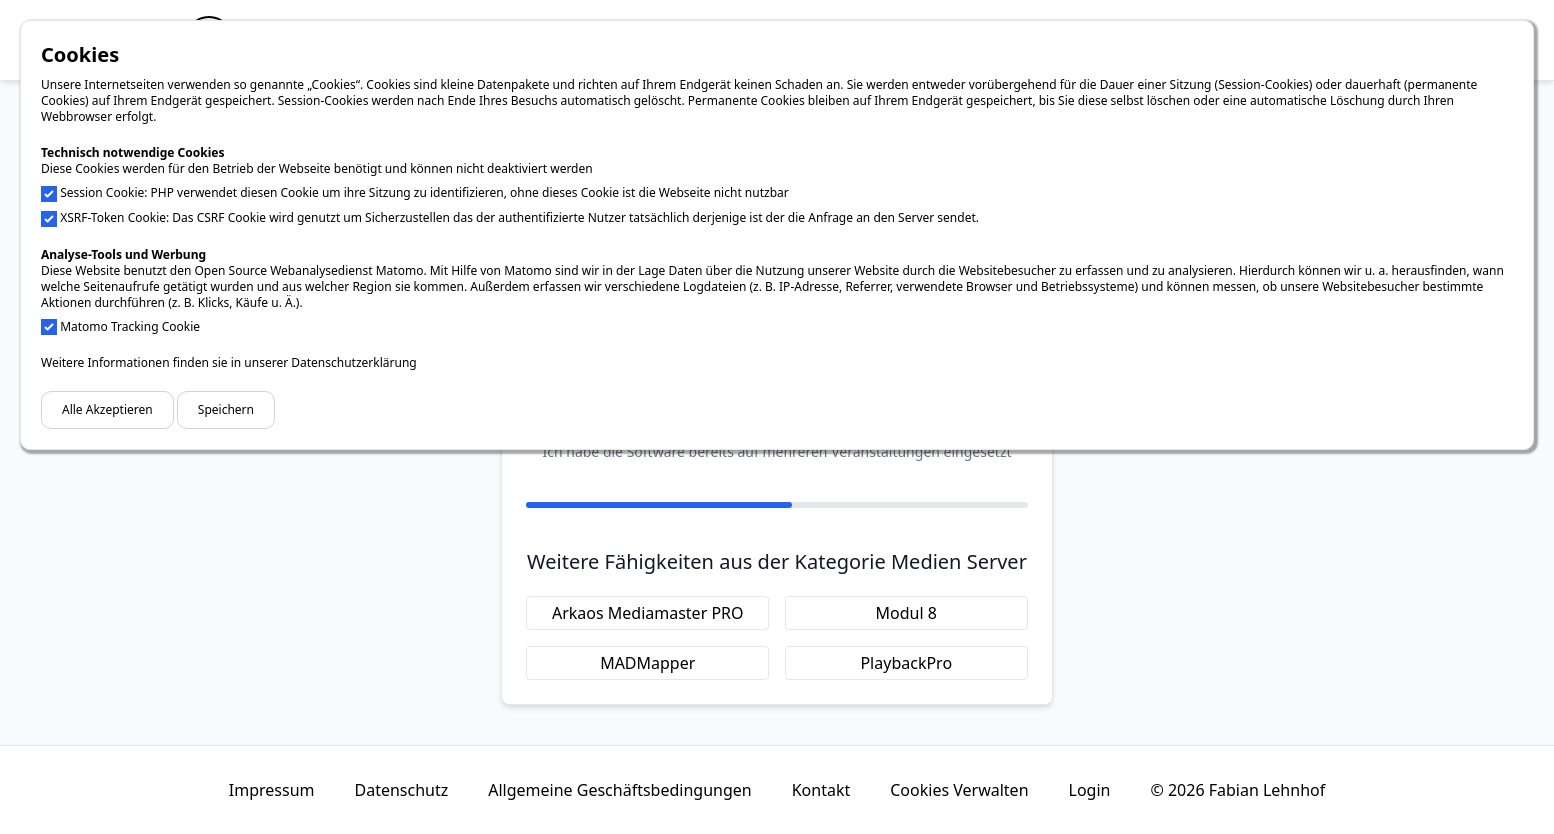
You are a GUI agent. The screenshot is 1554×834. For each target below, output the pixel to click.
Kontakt (821, 790)
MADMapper (647, 663)
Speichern (226, 409)
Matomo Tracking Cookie (130, 326)
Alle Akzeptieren (107, 409)
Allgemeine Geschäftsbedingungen (619, 790)
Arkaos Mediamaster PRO (648, 613)
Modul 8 (906, 613)
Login (1090, 790)
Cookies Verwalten (959, 790)
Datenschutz (401, 790)
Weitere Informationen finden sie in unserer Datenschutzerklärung (229, 362)
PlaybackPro (906, 663)
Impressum (272, 790)
